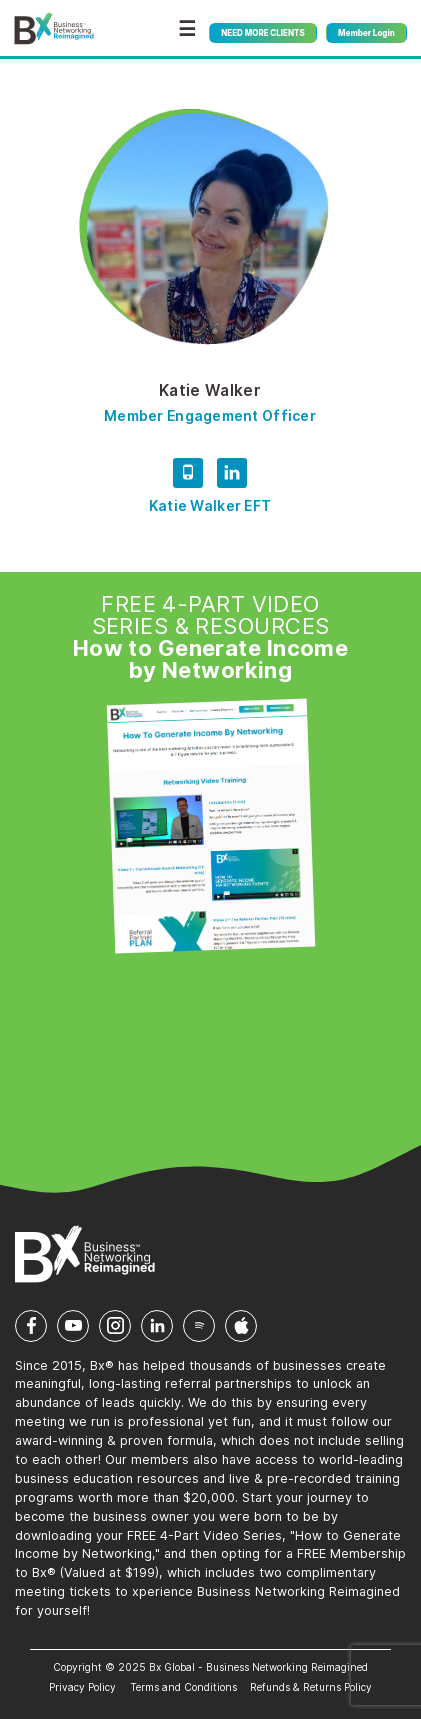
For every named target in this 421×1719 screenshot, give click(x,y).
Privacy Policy (82, 1687)
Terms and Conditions (183, 1687)
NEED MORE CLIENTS (262, 33)
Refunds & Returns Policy (311, 1687)
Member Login (366, 33)
